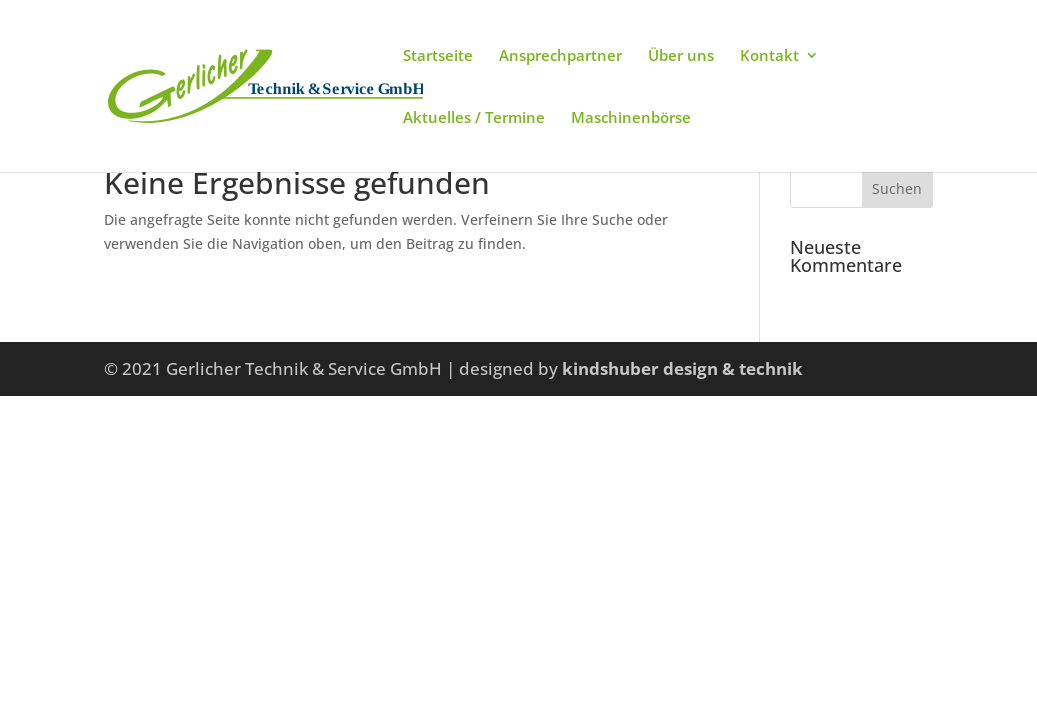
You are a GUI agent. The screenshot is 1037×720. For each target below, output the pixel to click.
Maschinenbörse (631, 118)
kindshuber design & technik (682, 368)
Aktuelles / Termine (474, 118)
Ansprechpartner (560, 56)
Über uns (681, 56)
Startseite (438, 56)
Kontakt (769, 56)
